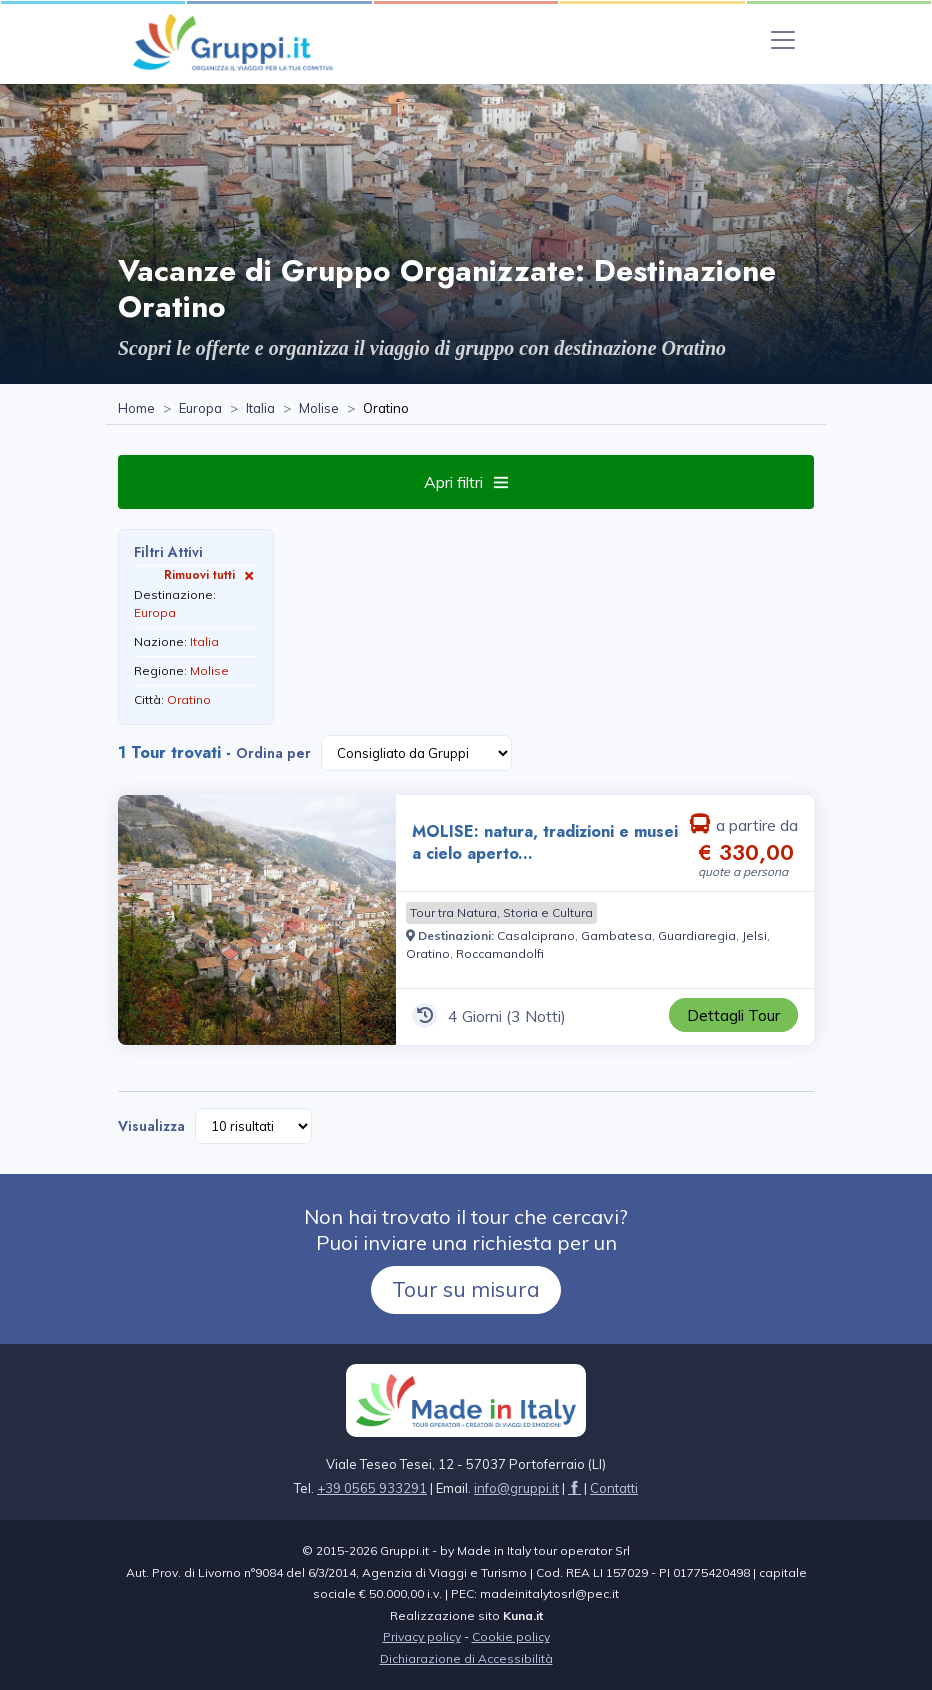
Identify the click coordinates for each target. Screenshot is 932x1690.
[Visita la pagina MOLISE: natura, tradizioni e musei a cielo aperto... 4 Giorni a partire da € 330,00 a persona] (257, 920)
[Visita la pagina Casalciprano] (536, 935)
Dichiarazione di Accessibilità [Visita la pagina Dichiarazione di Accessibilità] (466, 1658)
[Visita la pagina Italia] (260, 409)
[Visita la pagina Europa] (200, 409)
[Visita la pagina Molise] (319, 409)
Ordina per (273, 753)
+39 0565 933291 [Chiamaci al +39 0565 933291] (372, 1488)
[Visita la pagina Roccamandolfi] (500, 953)
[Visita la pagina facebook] (574, 1488)
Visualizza (151, 1126)
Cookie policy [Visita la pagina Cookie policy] (511, 1636)
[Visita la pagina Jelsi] (754, 935)
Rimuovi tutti (211, 574)
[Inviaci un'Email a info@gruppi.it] (516, 1488)
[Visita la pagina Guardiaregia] (697, 935)
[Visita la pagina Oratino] (428, 953)
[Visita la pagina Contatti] (614, 1488)
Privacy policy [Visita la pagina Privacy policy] (422, 1636)
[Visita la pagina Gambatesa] (616, 935)
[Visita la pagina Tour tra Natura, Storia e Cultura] (501, 913)
